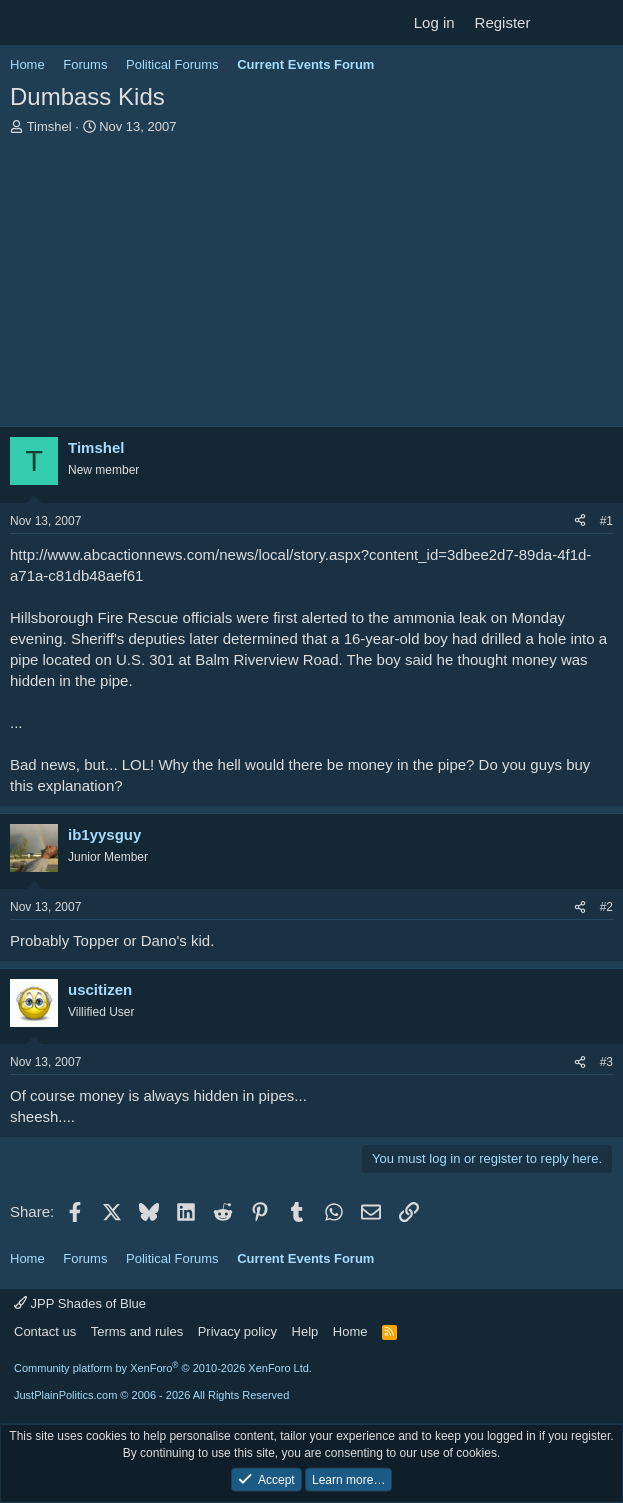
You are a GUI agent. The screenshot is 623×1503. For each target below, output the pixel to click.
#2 (606, 907)
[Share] (580, 521)
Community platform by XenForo (163, 1368)
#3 (606, 1062)
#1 (606, 521)
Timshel (49, 126)
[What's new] (559, 22)
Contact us (45, 1331)
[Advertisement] (311, 286)
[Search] (599, 22)
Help (305, 1331)
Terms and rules (137, 1331)
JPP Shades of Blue (80, 1303)
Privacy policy (237, 1331)
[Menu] (27, 23)
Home (350, 1331)
